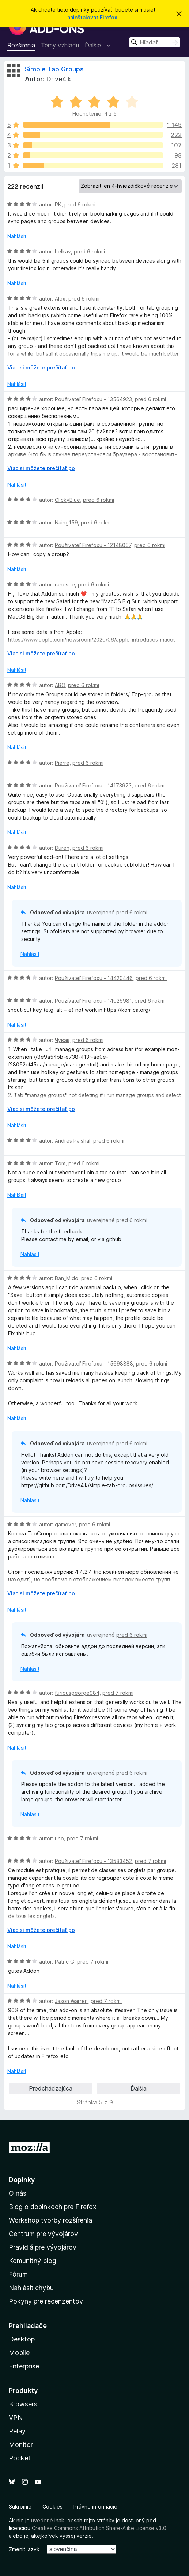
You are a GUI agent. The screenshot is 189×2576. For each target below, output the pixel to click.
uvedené (42, 2520)
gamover (65, 1524)
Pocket (20, 2458)
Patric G (64, 1962)
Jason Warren (71, 2001)
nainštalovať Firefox (92, 17)
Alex (60, 298)
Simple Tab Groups (54, 69)
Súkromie (20, 2506)
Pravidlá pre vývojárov (42, 2247)
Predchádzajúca (50, 2088)
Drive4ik (58, 79)
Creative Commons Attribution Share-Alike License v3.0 (99, 2528)
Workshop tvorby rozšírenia (50, 2220)
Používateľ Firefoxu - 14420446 (94, 978)
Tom (60, 1163)
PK (58, 204)
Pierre (62, 763)
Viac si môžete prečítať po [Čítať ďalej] (41, 367)
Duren (62, 848)
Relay (17, 2431)
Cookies (52, 2506)
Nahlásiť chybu (31, 2288)
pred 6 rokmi (79, 204)
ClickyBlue (67, 500)
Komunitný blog (32, 2261)
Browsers (23, 2404)
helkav (63, 251)
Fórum (18, 2274)
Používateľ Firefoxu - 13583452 (93, 1861)
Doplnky (22, 2180)
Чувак (62, 1040)
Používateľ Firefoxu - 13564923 (93, 399)
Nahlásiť (16, 236)
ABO (60, 685)
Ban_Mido (66, 1278)
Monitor (21, 2444)
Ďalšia (139, 2088)
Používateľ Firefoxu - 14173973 (93, 785)
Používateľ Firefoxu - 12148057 (93, 545)
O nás (17, 2193)
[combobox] (154, 42)
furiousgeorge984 (77, 1693)
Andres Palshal (72, 1141)
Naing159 (66, 522)
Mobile (19, 2352)
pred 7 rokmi (117, 1693)
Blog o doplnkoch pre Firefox (53, 2207)
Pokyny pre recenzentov (46, 2301)
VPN (16, 2417)
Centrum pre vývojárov (43, 2234)
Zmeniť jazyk (24, 2549)
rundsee (65, 584)
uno (59, 1838)
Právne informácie (95, 2506)
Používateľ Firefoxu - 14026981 (93, 1001)
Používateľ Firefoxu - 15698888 (94, 1363)
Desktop (22, 2339)
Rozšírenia (21, 45)
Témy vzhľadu (60, 45)
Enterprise (24, 2366)
